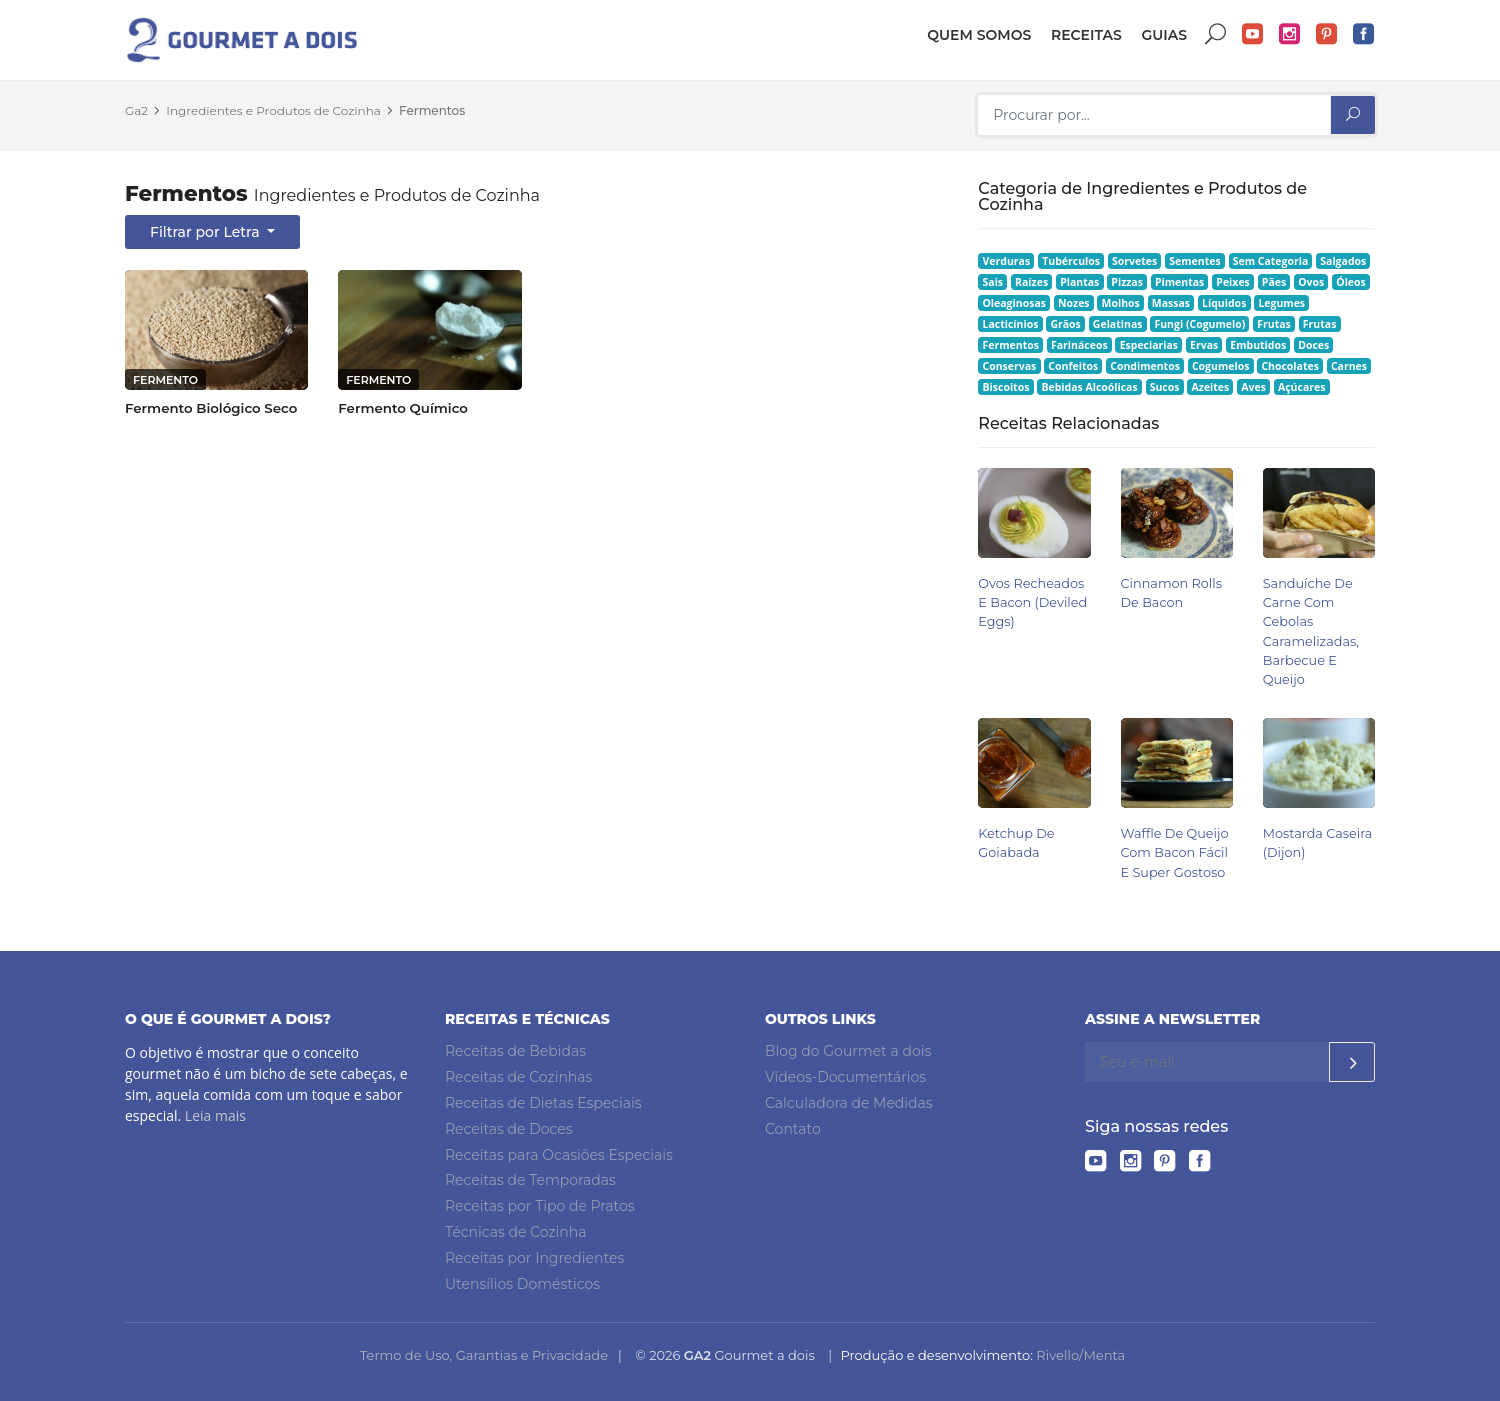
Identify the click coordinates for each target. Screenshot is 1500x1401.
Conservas (1010, 366)
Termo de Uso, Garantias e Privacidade (484, 1355)
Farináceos (1079, 345)
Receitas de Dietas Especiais (543, 1103)
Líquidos (1224, 303)
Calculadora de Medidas (849, 1103)
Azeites (1211, 387)
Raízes (1031, 282)
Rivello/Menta (1080, 1355)
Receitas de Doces (509, 1129)
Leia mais (215, 1115)
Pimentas (1179, 282)
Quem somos (979, 35)
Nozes (1074, 303)
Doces (1313, 345)
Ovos (1311, 282)
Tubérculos (1071, 261)
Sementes (1194, 261)
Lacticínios (1011, 324)
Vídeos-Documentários (845, 1077)
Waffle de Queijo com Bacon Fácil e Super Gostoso (1175, 852)
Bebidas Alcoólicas (1089, 387)
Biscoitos (1006, 387)
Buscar (1216, 34)
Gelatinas (1118, 324)
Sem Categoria (1271, 261)
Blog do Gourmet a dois (848, 1051)
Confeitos (1073, 366)
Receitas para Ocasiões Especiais (559, 1155)
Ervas (1204, 345)
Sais (993, 282)
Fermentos (432, 110)
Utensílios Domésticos (522, 1284)
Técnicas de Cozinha (515, 1232)
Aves (1253, 387)
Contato (793, 1129)
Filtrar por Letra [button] (206, 232)
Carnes (1349, 366)
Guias (1164, 35)
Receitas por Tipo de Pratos (540, 1206)
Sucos (1165, 387)
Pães (1274, 282)
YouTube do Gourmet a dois (1253, 34)
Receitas (1086, 35)
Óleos (1351, 282)
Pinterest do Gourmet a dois (1327, 34)
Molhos (1121, 303)
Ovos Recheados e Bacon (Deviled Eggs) (1032, 602)
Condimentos (1145, 366)
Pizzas (1127, 282)
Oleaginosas (1014, 303)
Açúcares (1301, 387)
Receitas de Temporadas (530, 1180)
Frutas (1274, 324)
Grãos (1065, 324)
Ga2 (136, 110)
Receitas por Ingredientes (534, 1258)
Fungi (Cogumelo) (1199, 324)
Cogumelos (1220, 366)
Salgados (1343, 261)
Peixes (1233, 282)
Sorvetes (1134, 261)
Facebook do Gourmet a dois (1364, 34)
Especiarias (1149, 345)
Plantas (1079, 282)
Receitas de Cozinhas (518, 1077)
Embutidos (1258, 345)
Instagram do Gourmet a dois (1290, 34)
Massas (1171, 303)
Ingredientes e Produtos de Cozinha (273, 110)
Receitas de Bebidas (515, 1051)
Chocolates (1290, 366)
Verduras (1007, 261)
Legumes (1281, 303)
